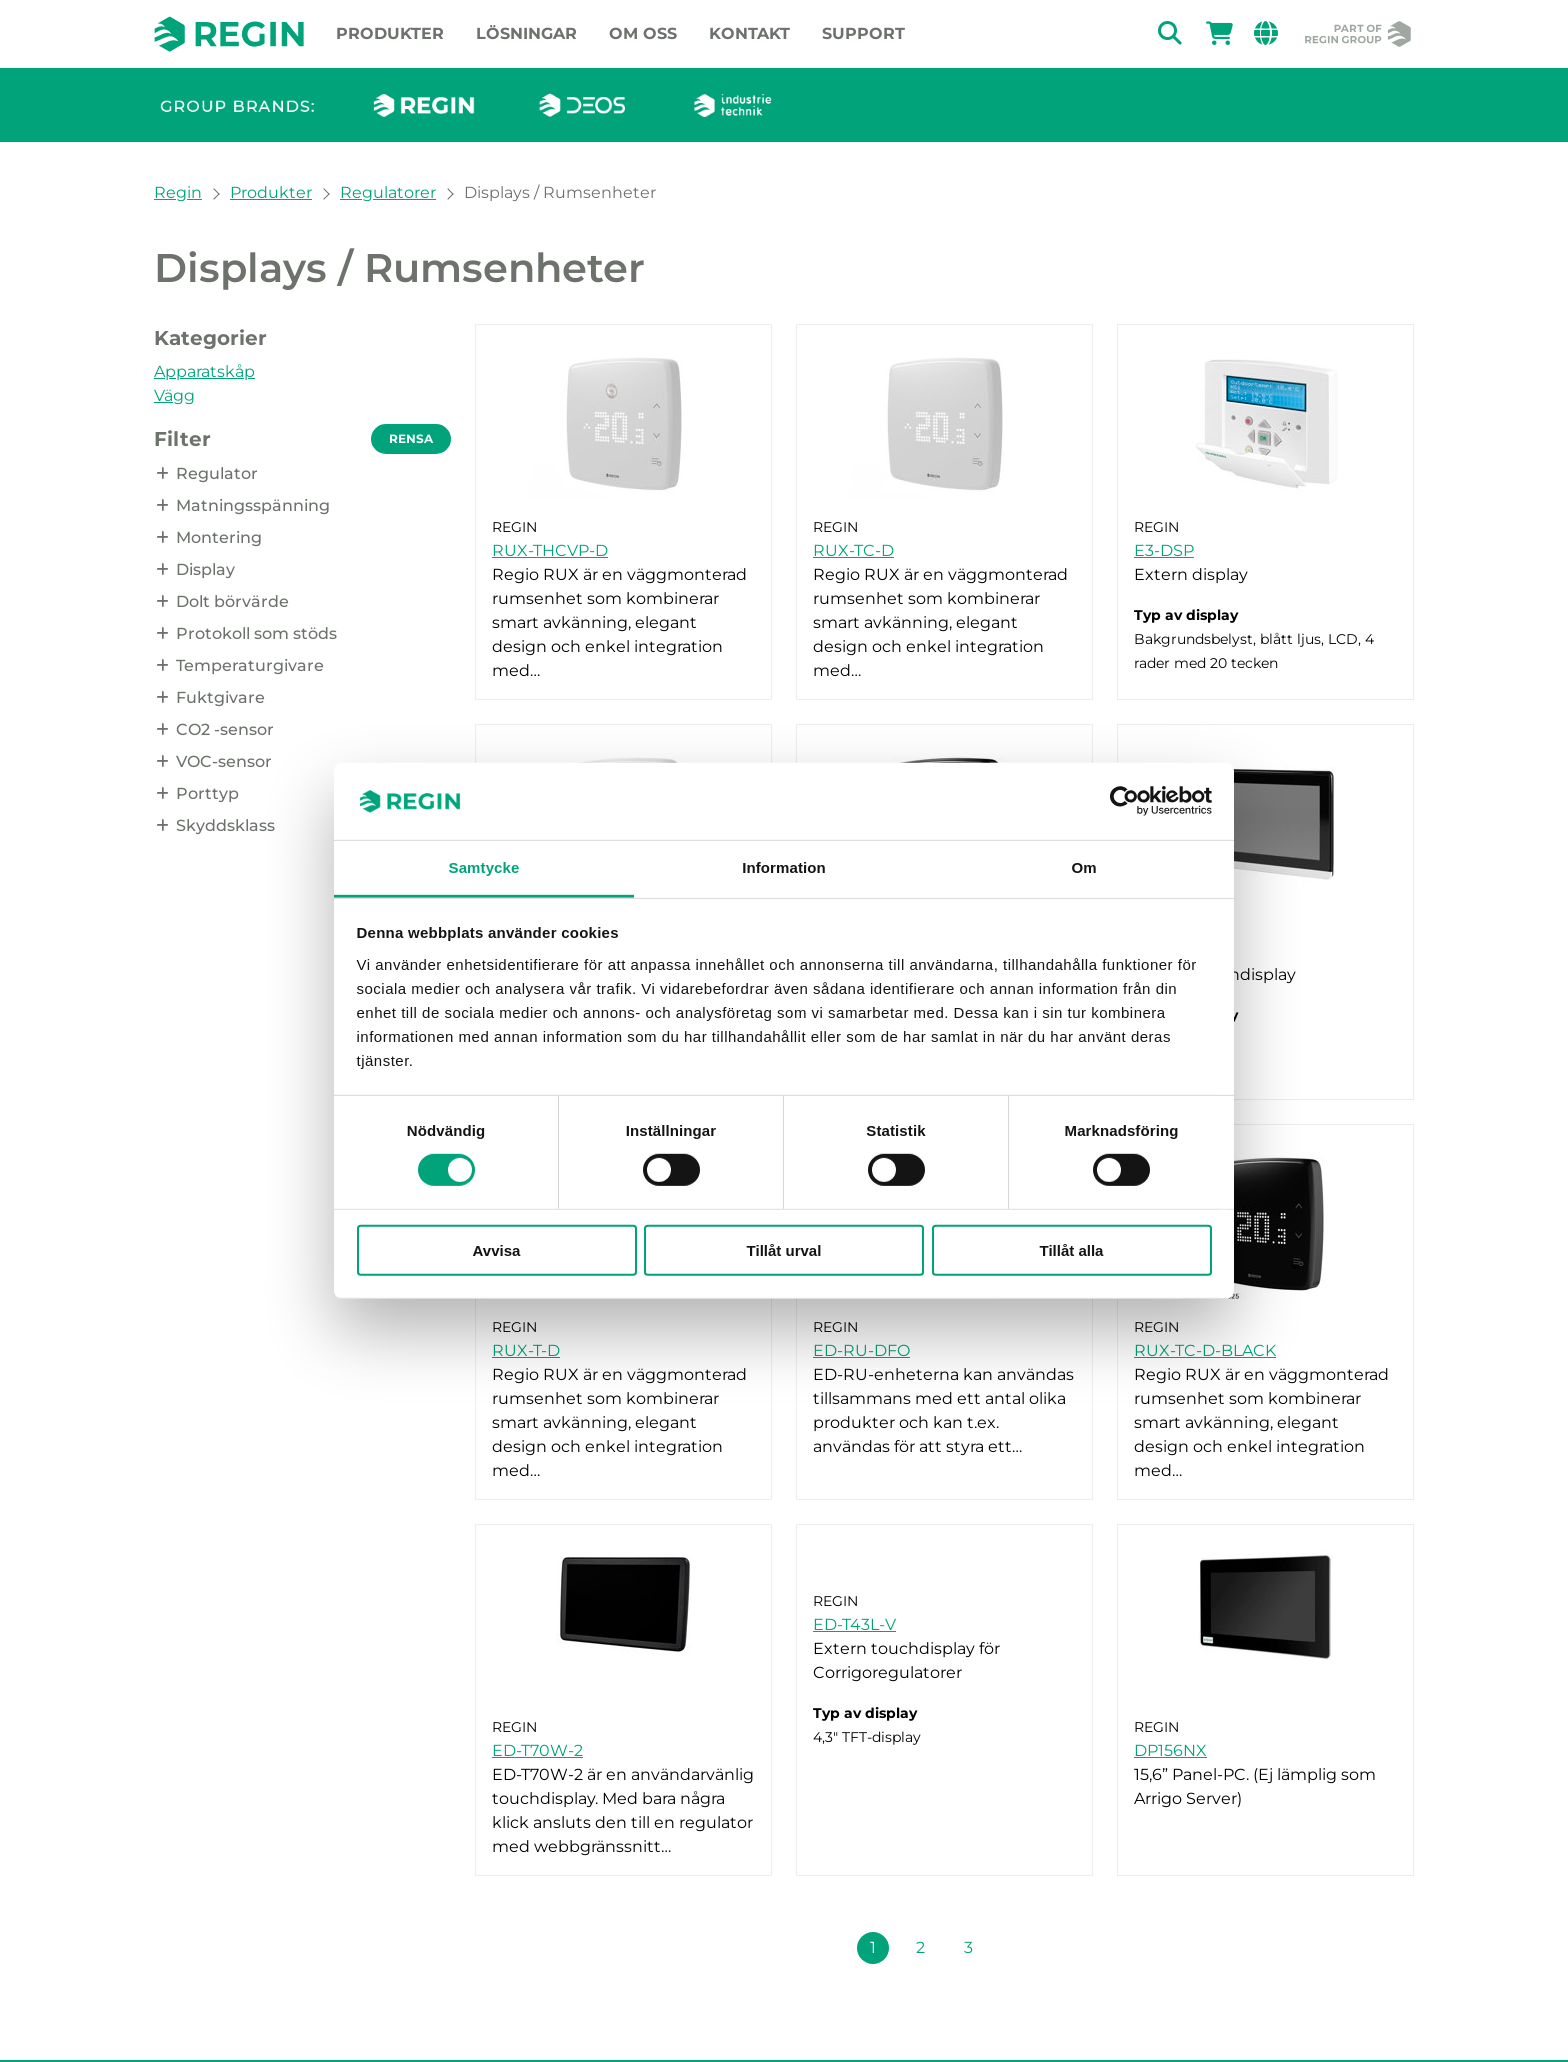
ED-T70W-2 (537, 1750)
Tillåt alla (1072, 1249)
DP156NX (1170, 1750)
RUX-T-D (526, 1350)
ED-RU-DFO (861, 1350)
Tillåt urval (784, 1249)
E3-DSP (1164, 550)
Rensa (411, 438)
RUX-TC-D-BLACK (1205, 1350)
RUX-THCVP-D (550, 550)
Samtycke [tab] (484, 867)
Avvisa (497, 1249)
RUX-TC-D (853, 550)
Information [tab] (784, 867)
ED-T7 (1157, 950)
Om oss (643, 33)
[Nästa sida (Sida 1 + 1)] (1017, 1948)
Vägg (174, 395)
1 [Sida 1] (873, 1947)
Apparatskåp (204, 371)
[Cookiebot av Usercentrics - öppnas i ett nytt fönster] (1124, 801)
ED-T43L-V (854, 1624)
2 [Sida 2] (920, 1947)
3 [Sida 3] (968, 1947)
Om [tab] (1083, 867)
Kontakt (749, 33)
